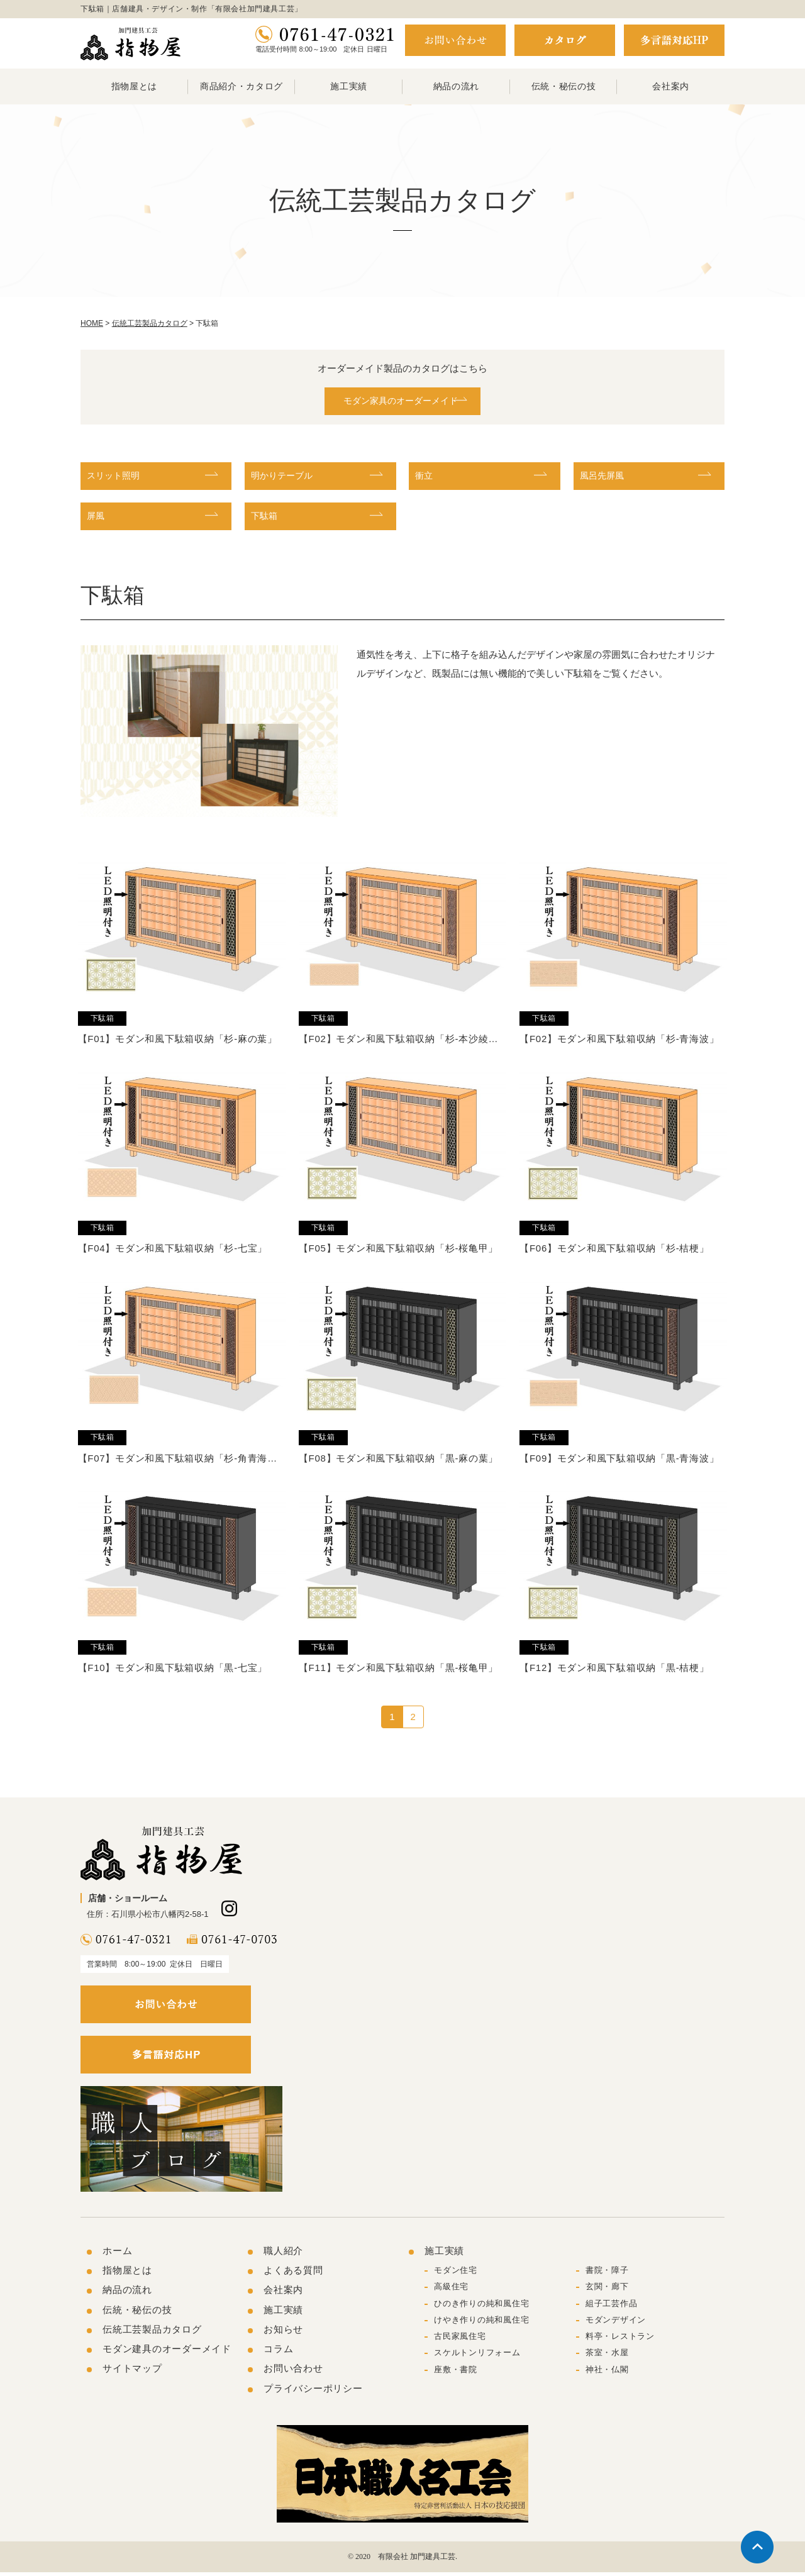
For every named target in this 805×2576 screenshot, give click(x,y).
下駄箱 (266, 519)
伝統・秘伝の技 (563, 86)
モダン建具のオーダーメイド (167, 2353)
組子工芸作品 (612, 2307)
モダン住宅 (455, 2274)
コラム (278, 2353)
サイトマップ (132, 2372)
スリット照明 (117, 477)
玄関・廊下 (607, 2291)
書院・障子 (607, 2274)
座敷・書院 (455, 2373)
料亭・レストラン (620, 2340)
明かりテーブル (286, 477)
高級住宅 (451, 2291)
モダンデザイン (616, 2324)
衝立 (425, 477)
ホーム (117, 2255)
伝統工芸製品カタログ (152, 2333)
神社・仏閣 (607, 2373)
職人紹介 (283, 2255)
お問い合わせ (293, 2372)
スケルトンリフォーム (477, 2357)
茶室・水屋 (607, 2357)
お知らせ (283, 2333)
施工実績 (348, 86)
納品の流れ (456, 86)
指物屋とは (134, 86)
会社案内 (670, 86)
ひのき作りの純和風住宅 (481, 2307)
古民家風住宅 (460, 2340)
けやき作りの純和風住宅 (481, 2324)
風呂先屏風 (605, 477)
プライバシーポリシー (313, 2392)
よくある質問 (293, 2274)
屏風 (97, 519)
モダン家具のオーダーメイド (396, 401)
